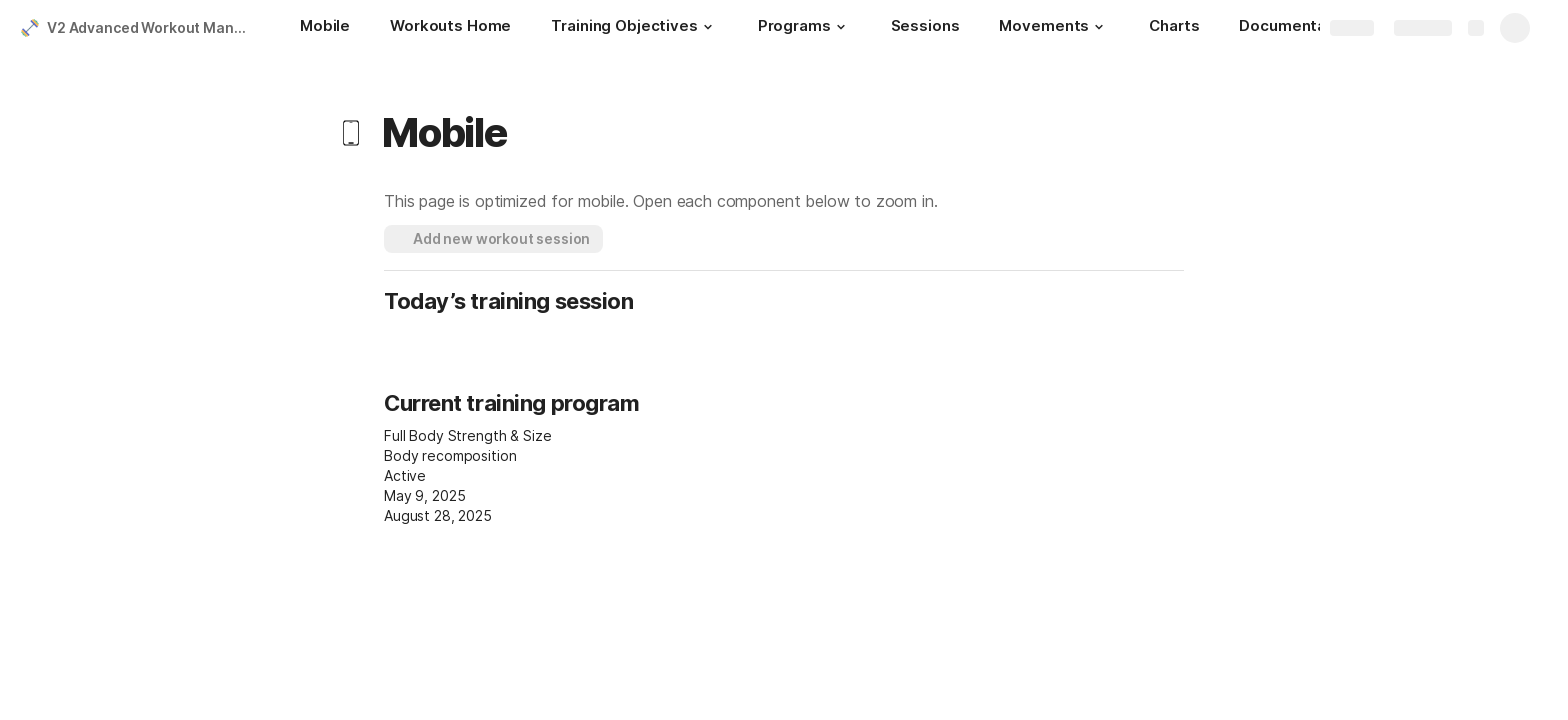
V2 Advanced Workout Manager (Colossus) (153, 27)
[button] (708, 27)
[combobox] (514, 456)
